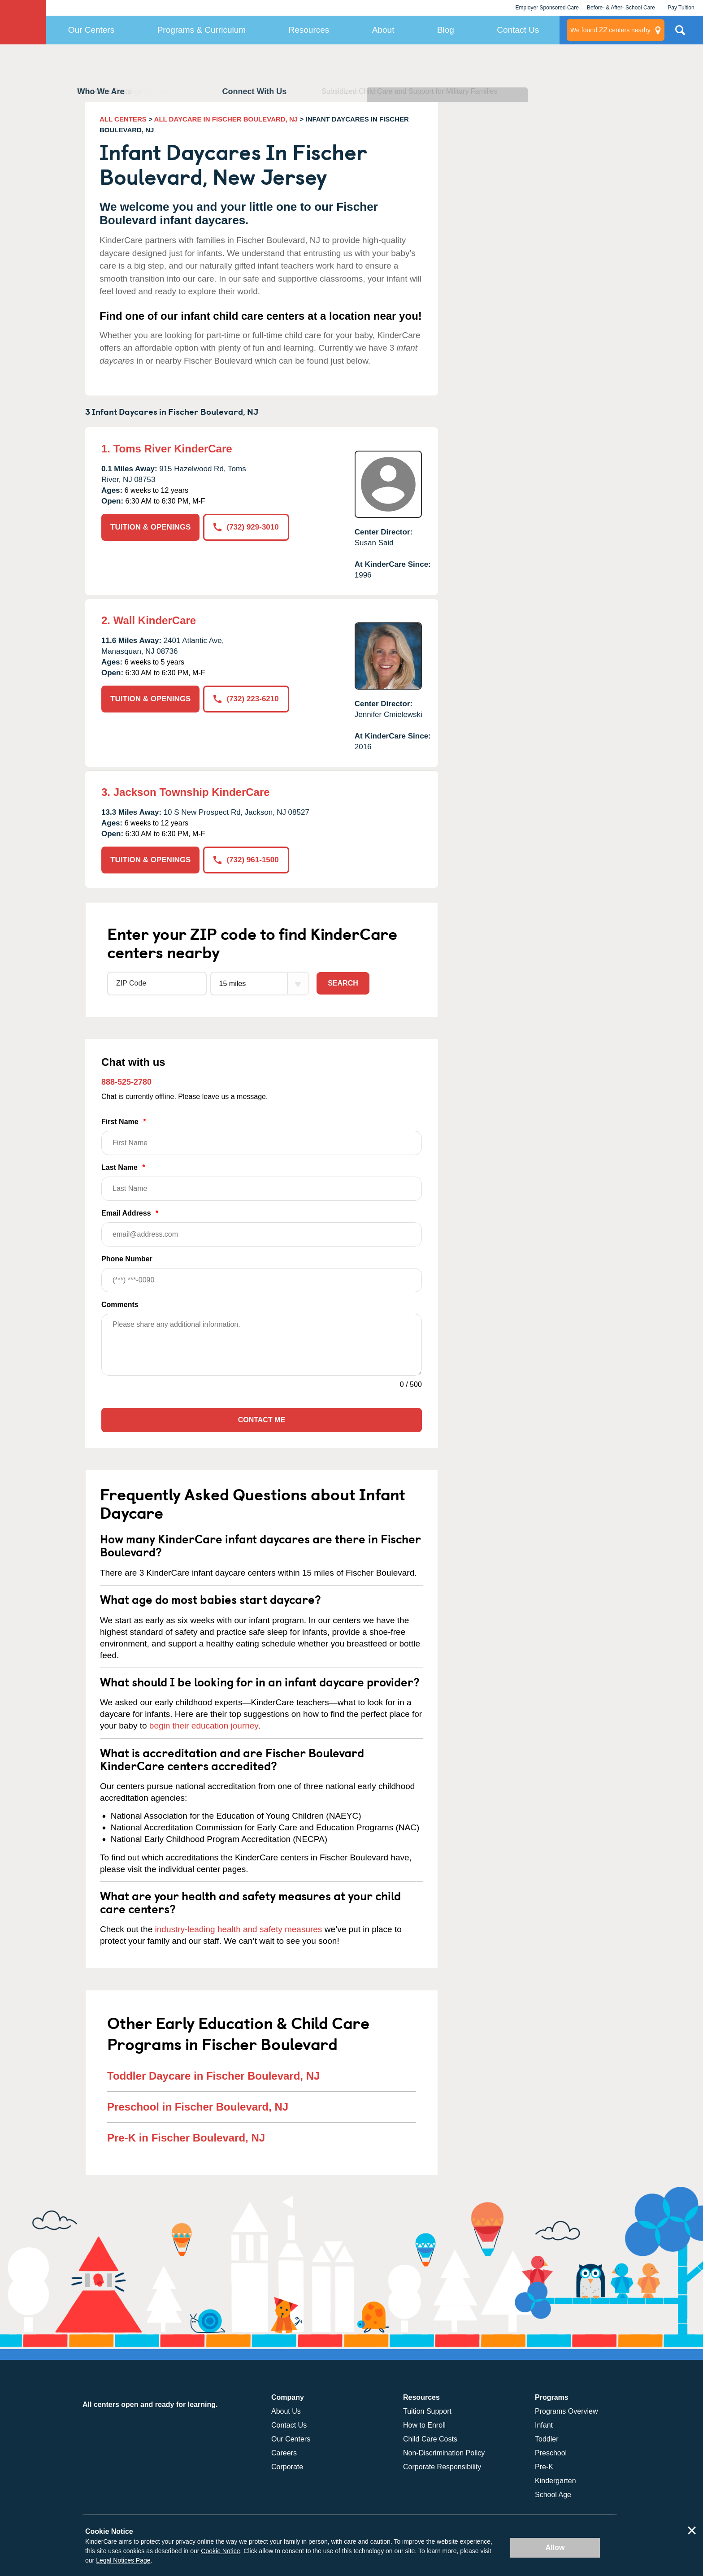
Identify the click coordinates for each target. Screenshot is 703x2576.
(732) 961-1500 (245, 860)
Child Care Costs (430, 2439)
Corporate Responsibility (442, 2467)
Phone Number (261, 1273)
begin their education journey (203, 1725)
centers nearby (610, 30)
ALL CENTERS (123, 119)
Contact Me (261, 1420)
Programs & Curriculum (201, 30)
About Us (286, 2411)
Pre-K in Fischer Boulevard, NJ (186, 2138)
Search (343, 983)
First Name (261, 1136)
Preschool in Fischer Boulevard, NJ (197, 2107)
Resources (309, 30)
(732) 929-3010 (245, 527)
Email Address (261, 1228)
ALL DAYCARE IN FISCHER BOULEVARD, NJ (226, 119)
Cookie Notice (220, 2550)
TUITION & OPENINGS (150, 527)
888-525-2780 (126, 1081)
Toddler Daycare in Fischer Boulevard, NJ (213, 2076)
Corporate (287, 2467)
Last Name (261, 1182)
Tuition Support (427, 2411)
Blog (445, 30)
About (383, 30)
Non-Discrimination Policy (444, 2453)
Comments (120, 1304)
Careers (284, 2453)
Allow (555, 2547)
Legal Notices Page (123, 2560)
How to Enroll (424, 2425)
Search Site (680, 33)
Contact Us (518, 30)
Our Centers (91, 30)
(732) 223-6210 (245, 699)
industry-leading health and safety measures (238, 1929)
